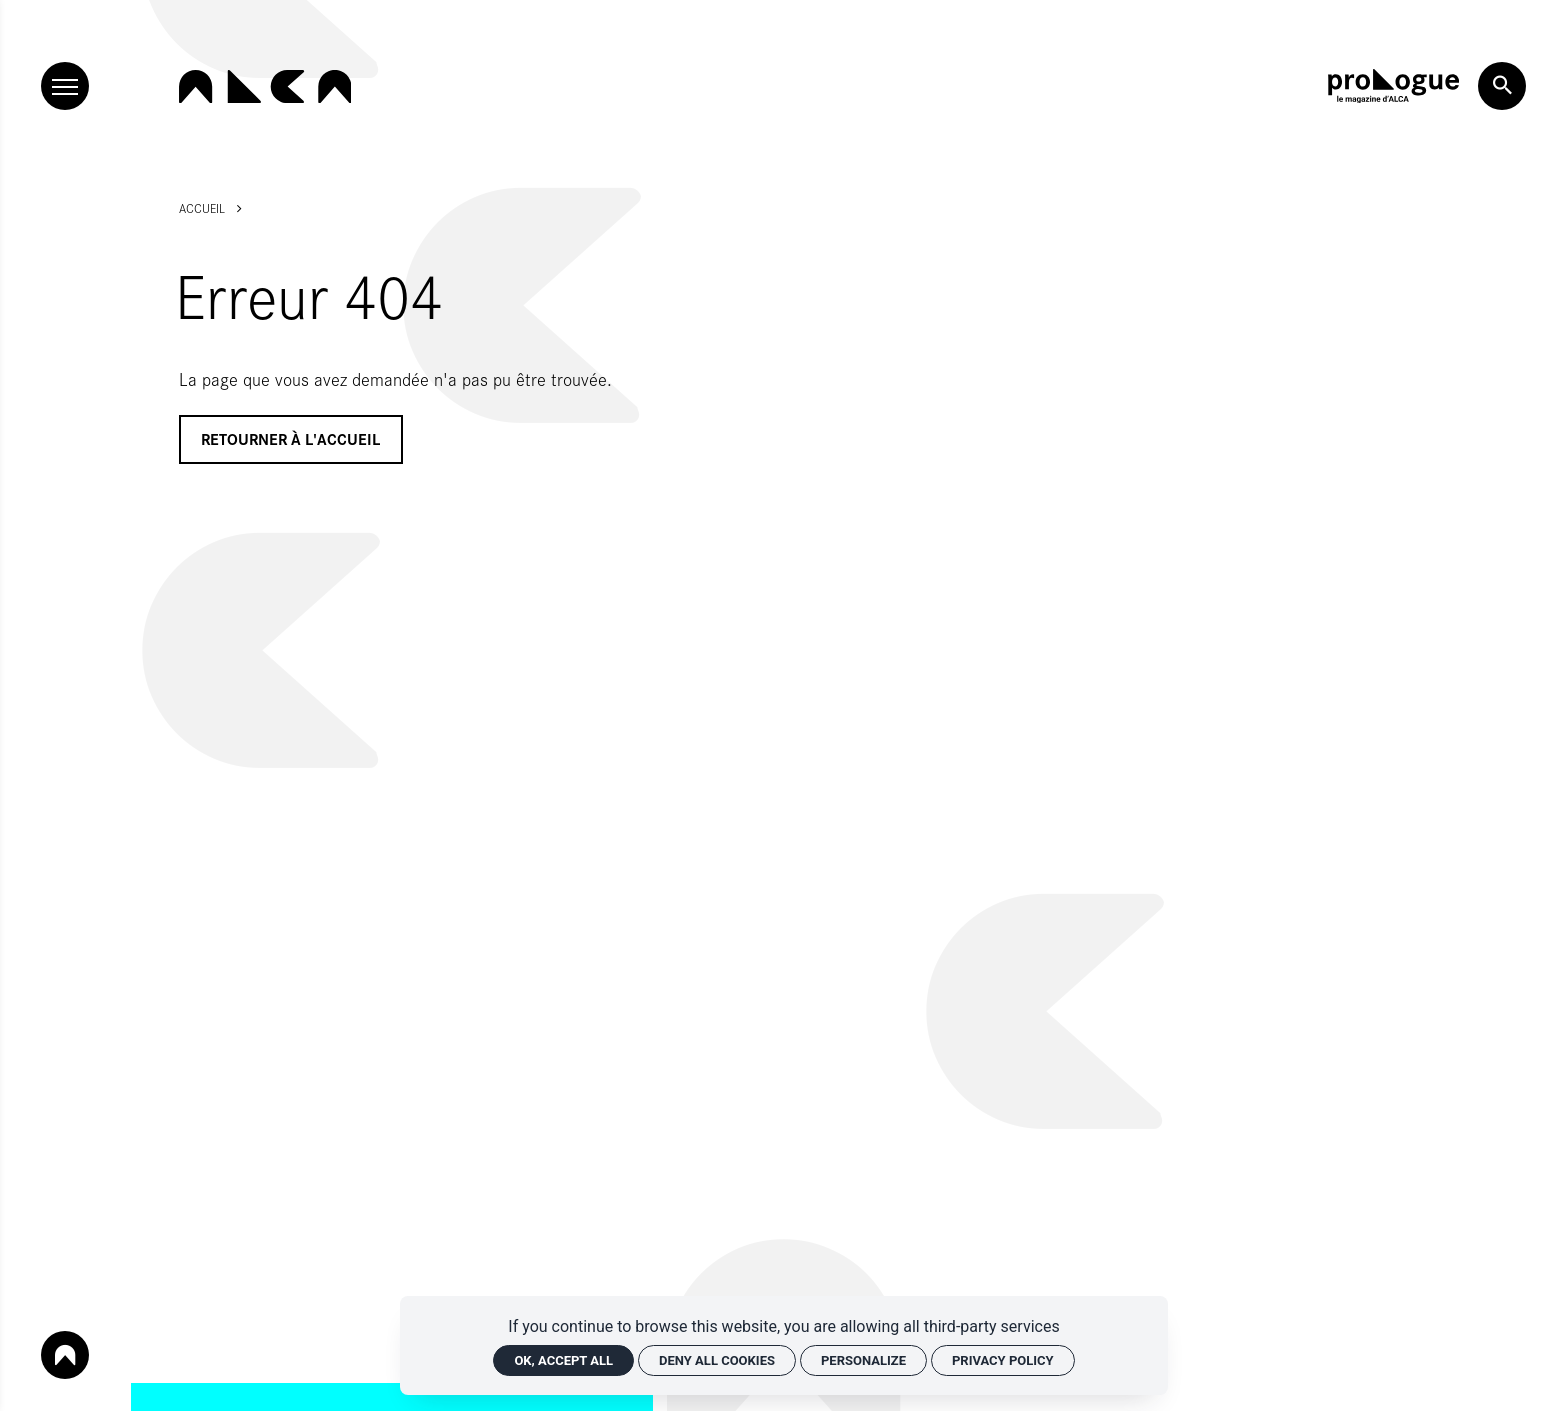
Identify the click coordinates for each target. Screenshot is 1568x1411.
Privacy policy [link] (1003, 1360)
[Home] (265, 86)
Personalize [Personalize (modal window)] (863, 1360)
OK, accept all (563, 1360)
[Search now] (1502, 86)
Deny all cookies (717, 1360)
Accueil (202, 208)
